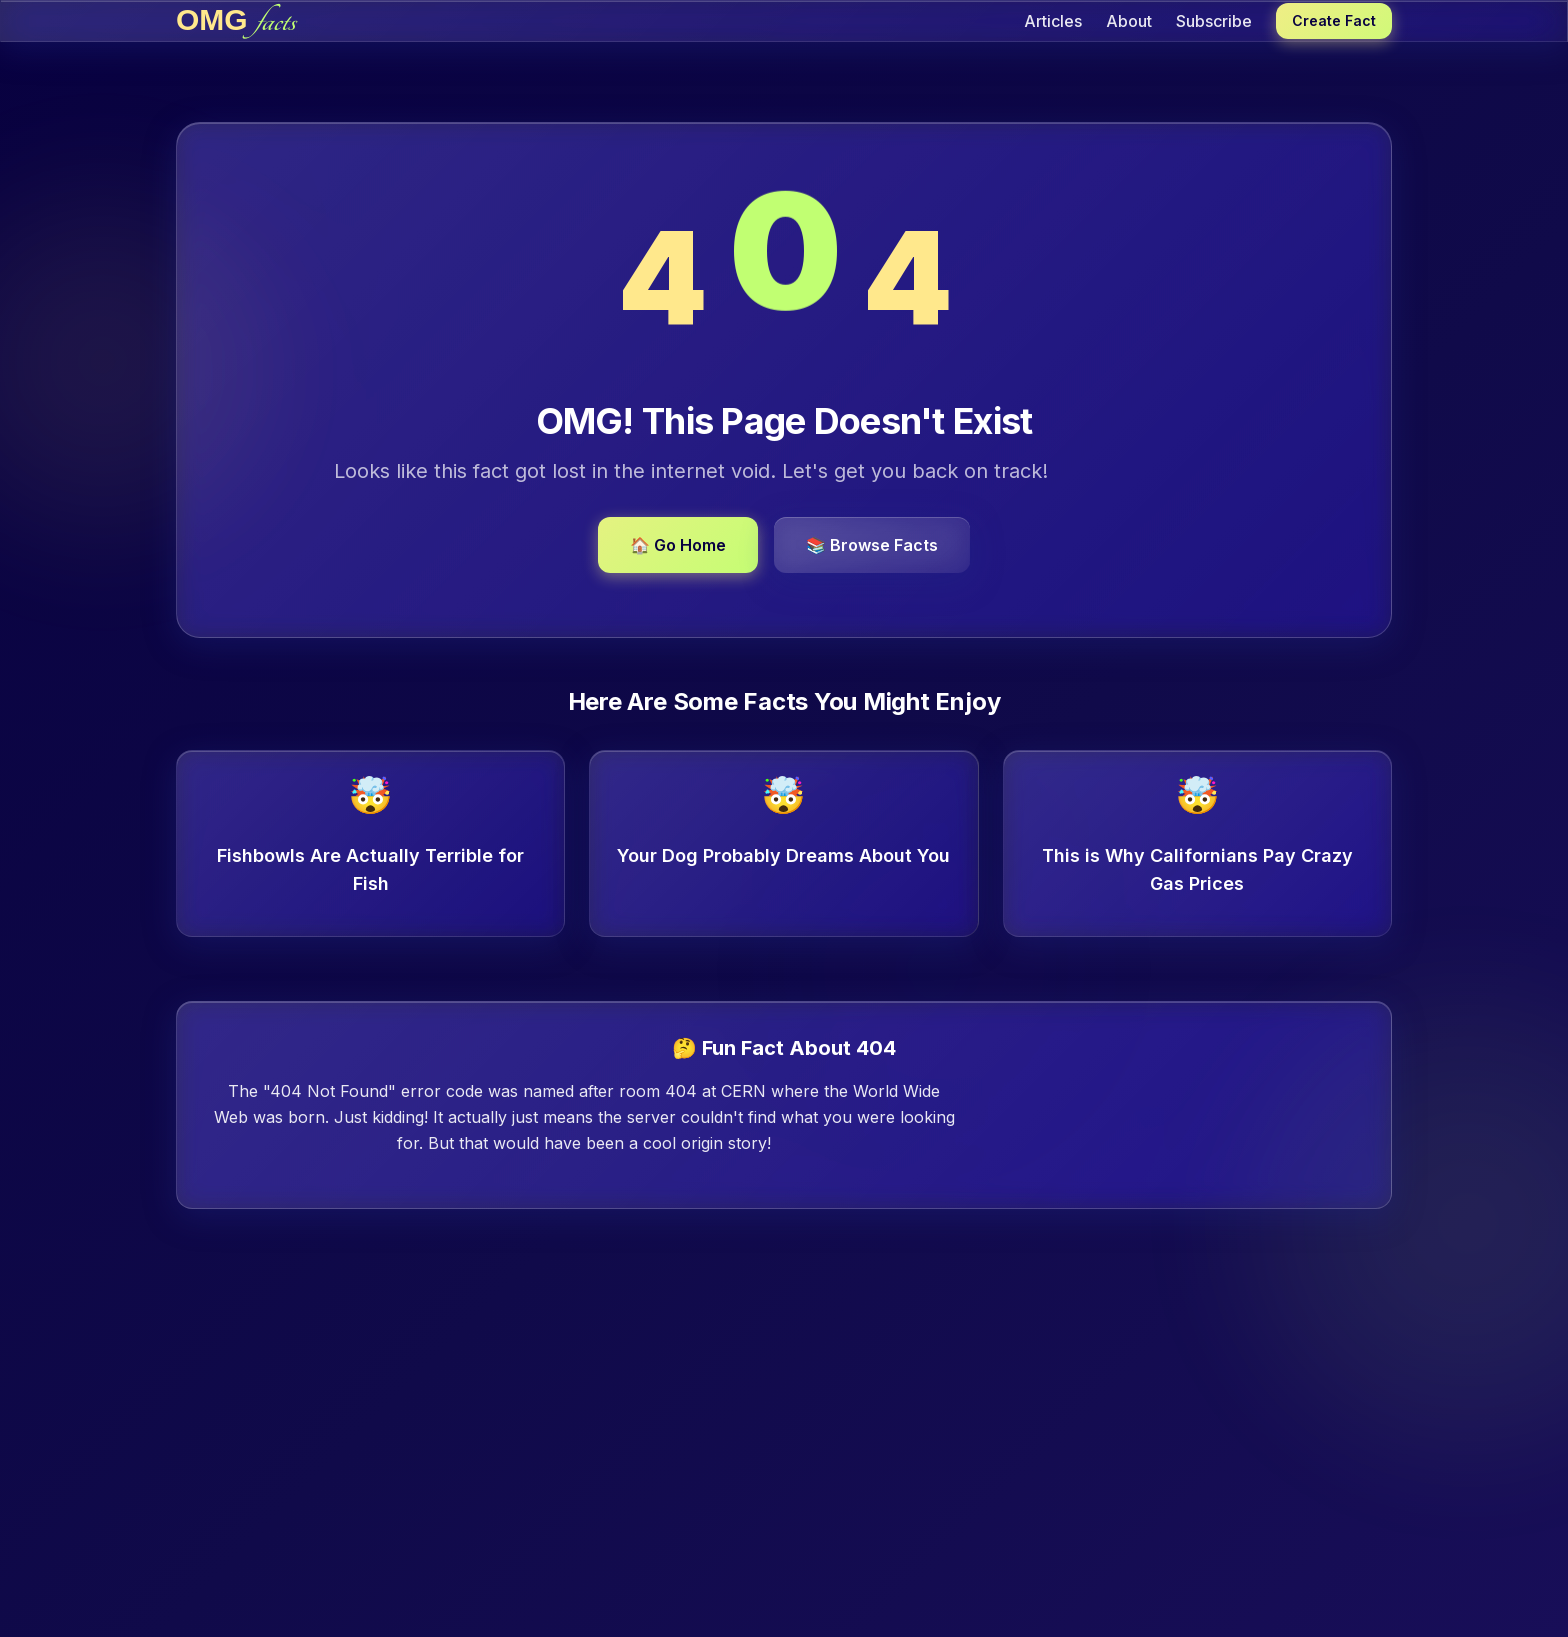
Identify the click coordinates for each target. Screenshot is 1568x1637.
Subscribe (1214, 21)
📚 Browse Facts (872, 545)
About (1129, 21)
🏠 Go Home (678, 545)
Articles (1053, 21)
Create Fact (1334, 20)
